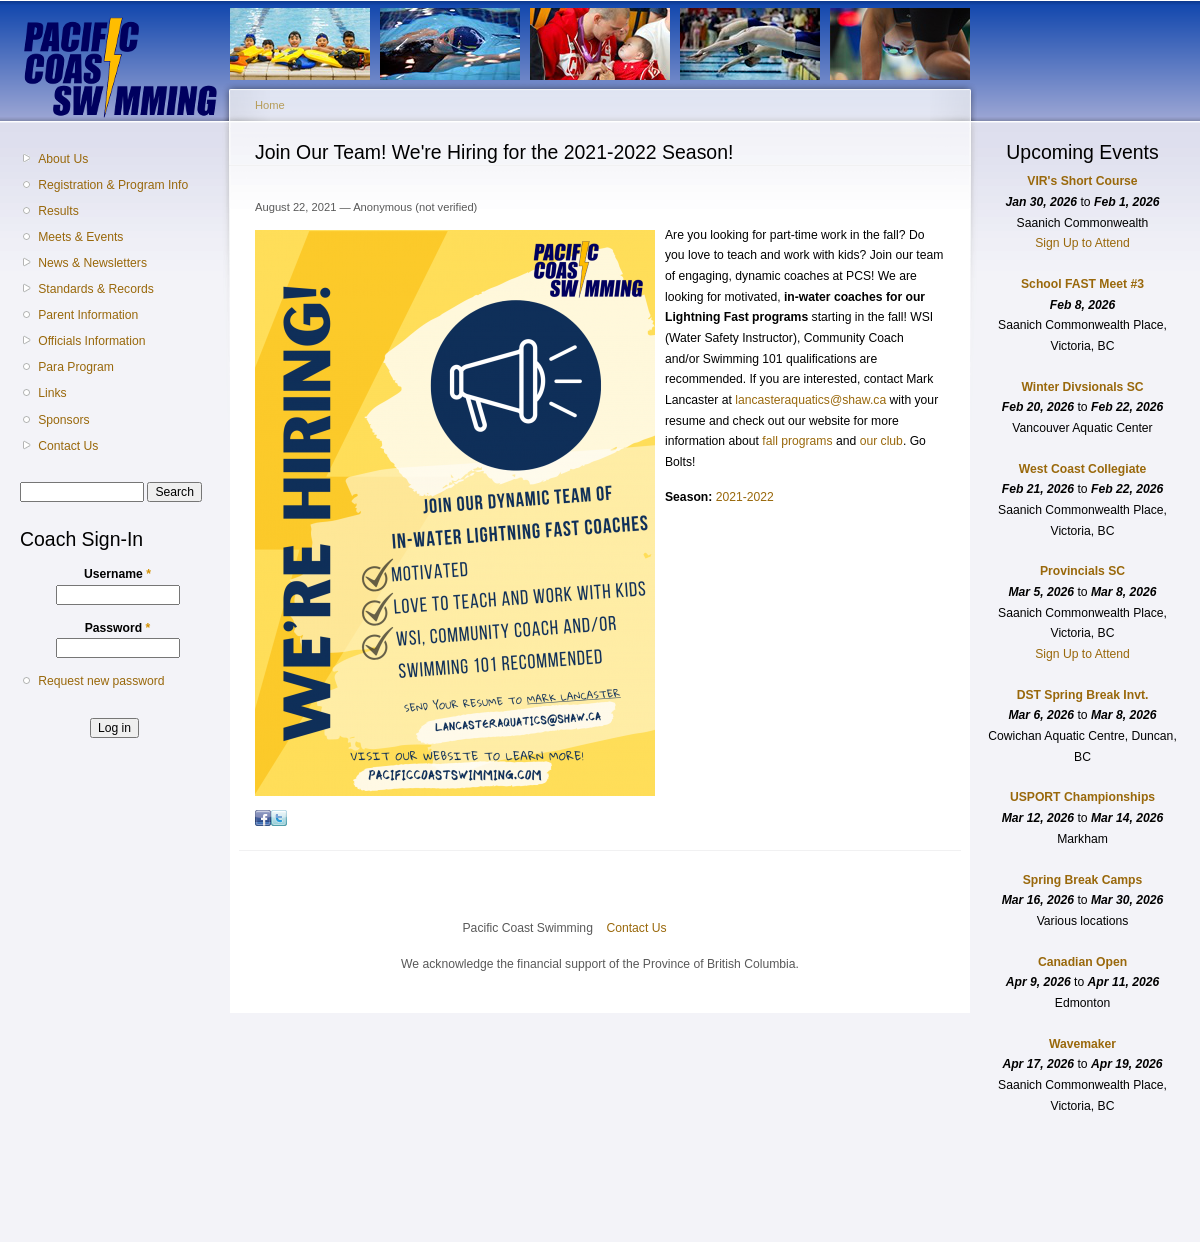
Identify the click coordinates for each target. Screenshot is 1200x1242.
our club (881, 441)
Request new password (101, 681)
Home (270, 105)
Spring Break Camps (1083, 880)
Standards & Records (96, 289)
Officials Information (91, 341)
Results (58, 211)
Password (118, 628)
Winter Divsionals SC (1082, 387)
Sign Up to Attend (1082, 243)
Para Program (76, 367)
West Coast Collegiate (1082, 469)
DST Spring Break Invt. (1083, 695)
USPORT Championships (1082, 797)
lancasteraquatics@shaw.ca (810, 400)
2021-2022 (745, 497)
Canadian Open (1082, 962)
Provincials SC (1082, 571)
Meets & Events (80, 237)
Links (52, 393)
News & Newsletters (92, 263)
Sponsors (63, 420)
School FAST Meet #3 (1082, 284)
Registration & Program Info (113, 185)
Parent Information (88, 315)
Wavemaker (1082, 1044)
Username (117, 574)
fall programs (797, 441)
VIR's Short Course (1082, 181)
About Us (63, 159)
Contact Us (68, 446)
